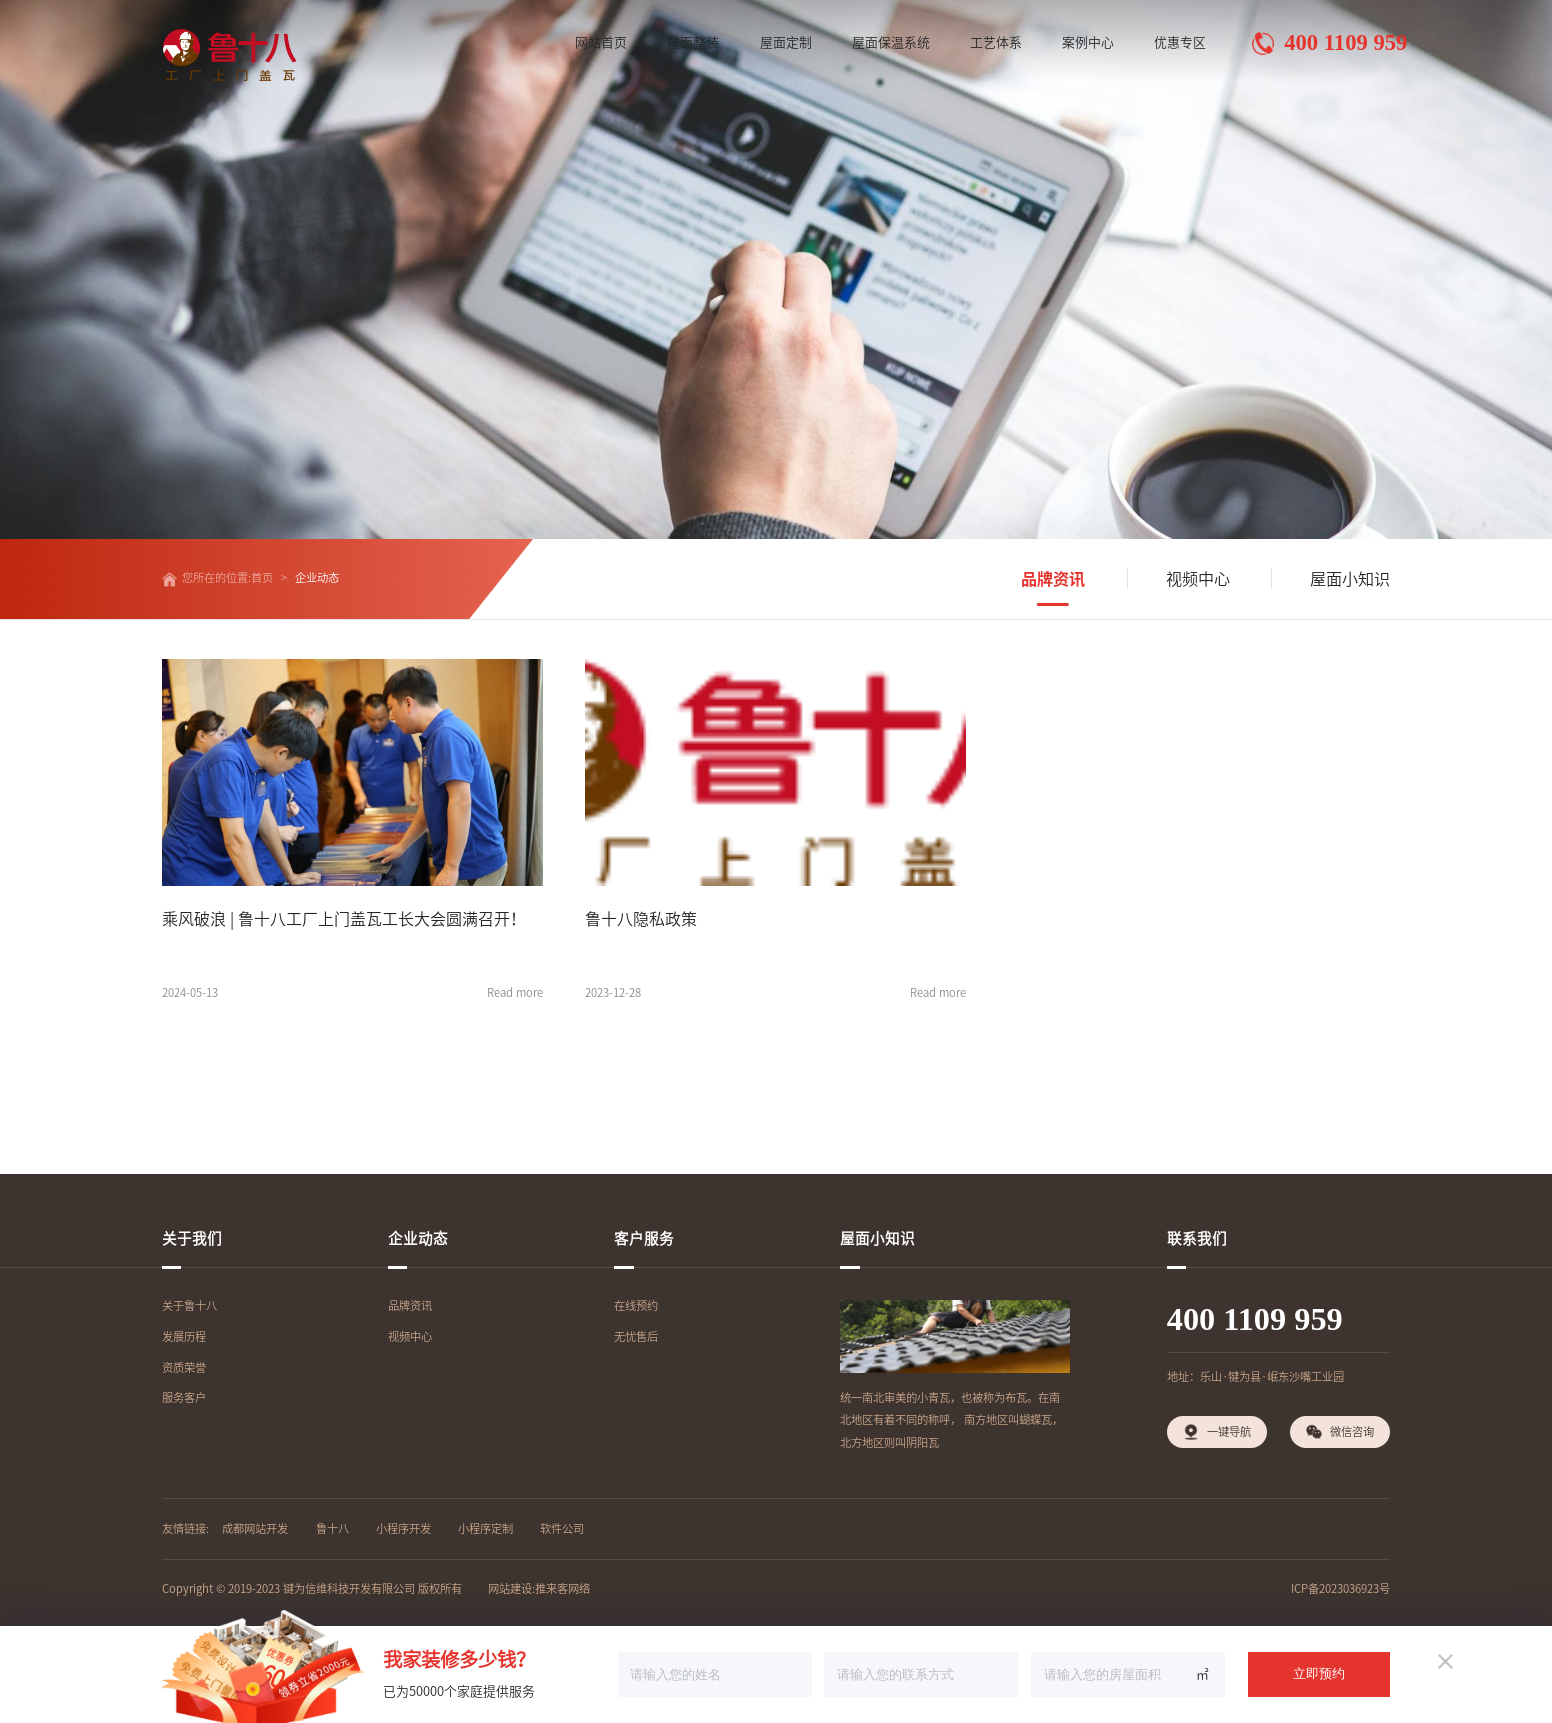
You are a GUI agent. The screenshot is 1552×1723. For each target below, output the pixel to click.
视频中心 (1198, 579)
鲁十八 (332, 1528)
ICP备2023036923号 (1340, 1588)
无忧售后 (636, 1336)
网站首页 (601, 42)
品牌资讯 (1053, 579)
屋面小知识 (1350, 579)
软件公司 (562, 1528)
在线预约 (636, 1305)
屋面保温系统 (891, 42)
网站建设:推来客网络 (539, 1588)
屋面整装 (693, 42)
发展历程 (184, 1336)
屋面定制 (786, 42)
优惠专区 (1180, 42)
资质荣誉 (184, 1367)
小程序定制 (485, 1528)
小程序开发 (403, 1528)
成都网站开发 (255, 1528)
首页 (262, 577)
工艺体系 (996, 42)
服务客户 (184, 1397)
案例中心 (1088, 42)
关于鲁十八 (189, 1305)
